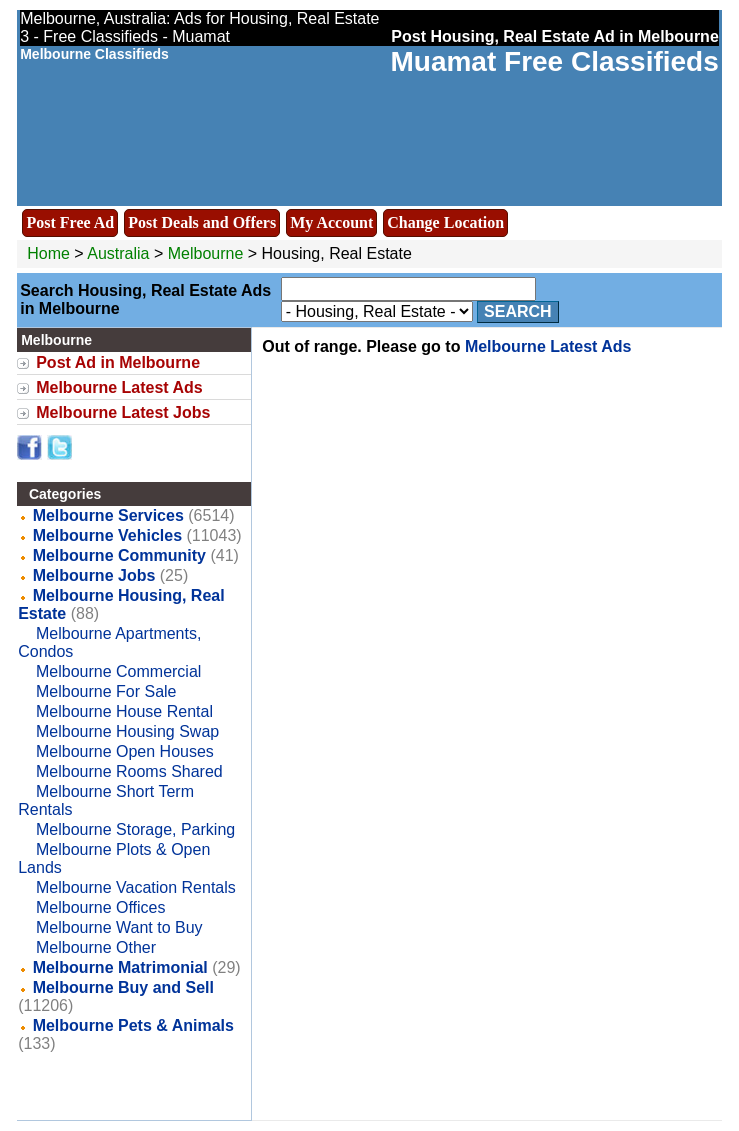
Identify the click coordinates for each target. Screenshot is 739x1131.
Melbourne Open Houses (125, 751)
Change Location (445, 222)
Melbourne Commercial (118, 671)
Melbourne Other (96, 947)
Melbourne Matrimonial (120, 967)
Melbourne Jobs (94, 575)
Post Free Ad (70, 222)
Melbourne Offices (101, 907)
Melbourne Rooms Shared (129, 771)
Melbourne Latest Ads (119, 387)
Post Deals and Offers (202, 222)
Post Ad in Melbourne (118, 362)
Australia (118, 253)
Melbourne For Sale (106, 691)
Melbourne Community (119, 555)
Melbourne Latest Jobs (123, 412)
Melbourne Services (108, 515)
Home (48, 253)
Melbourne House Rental (124, 711)
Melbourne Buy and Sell (123, 987)
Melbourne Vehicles (107, 535)
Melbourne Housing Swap (127, 731)
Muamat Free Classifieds (554, 61)
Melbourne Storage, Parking (135, 829)
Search (518, 311)
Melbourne (208, 253)
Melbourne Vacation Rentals (136, 887)
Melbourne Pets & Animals (133, 1025)
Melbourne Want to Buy (119, 927)
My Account (331, 222)
